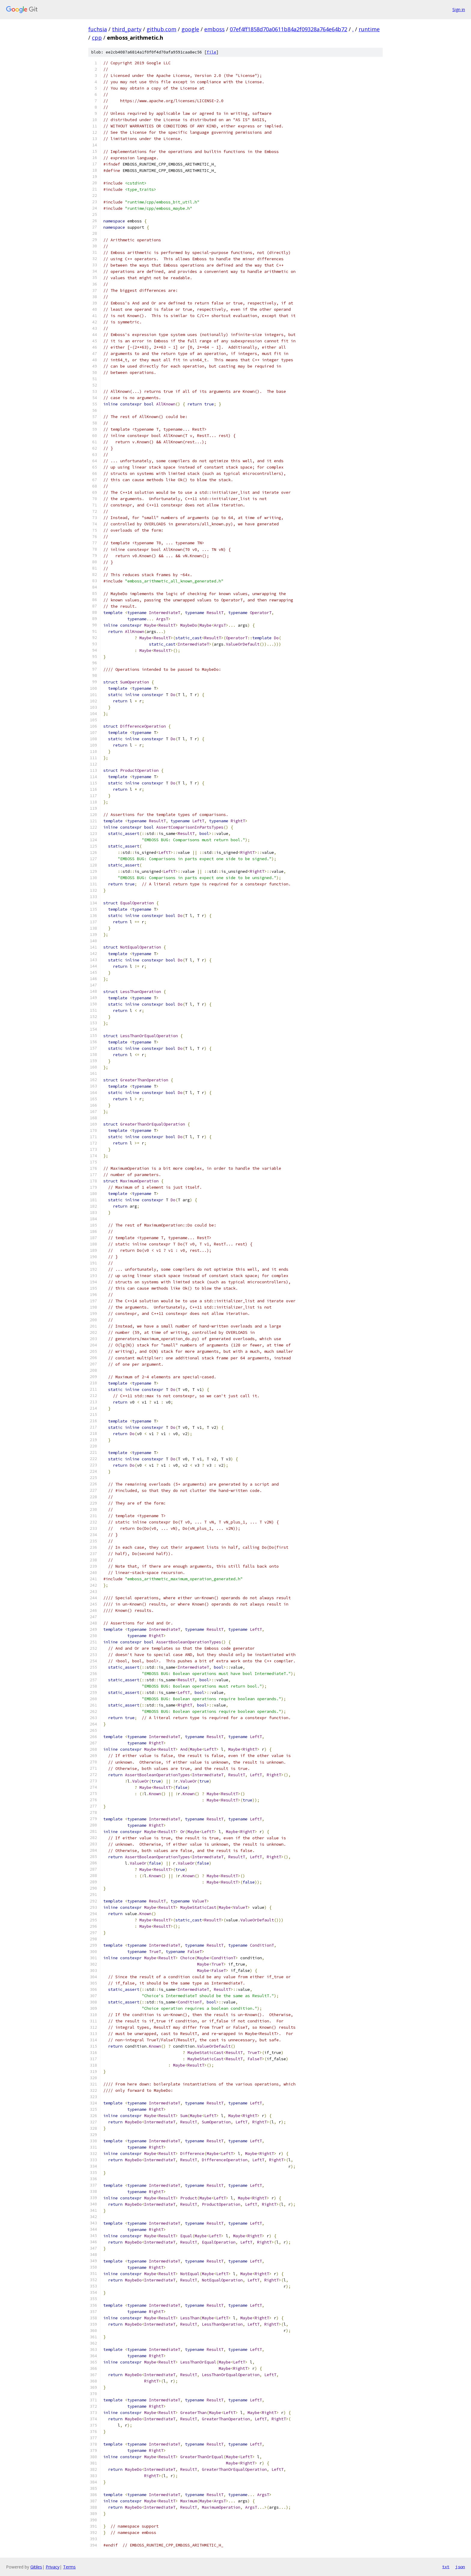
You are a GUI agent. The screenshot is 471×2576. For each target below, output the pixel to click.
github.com (161, 29)
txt (445, 2566)
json (460, 2566)
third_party (126, 29)
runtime (369, 29)
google (190, 29)
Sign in (458, 9)
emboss (214, 29)
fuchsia (97, 29)
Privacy (52, 2567)
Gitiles (36, 2567)
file (211, 52)
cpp (97, 37)
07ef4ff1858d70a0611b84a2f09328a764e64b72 (288, 29)
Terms (69, 2567)
